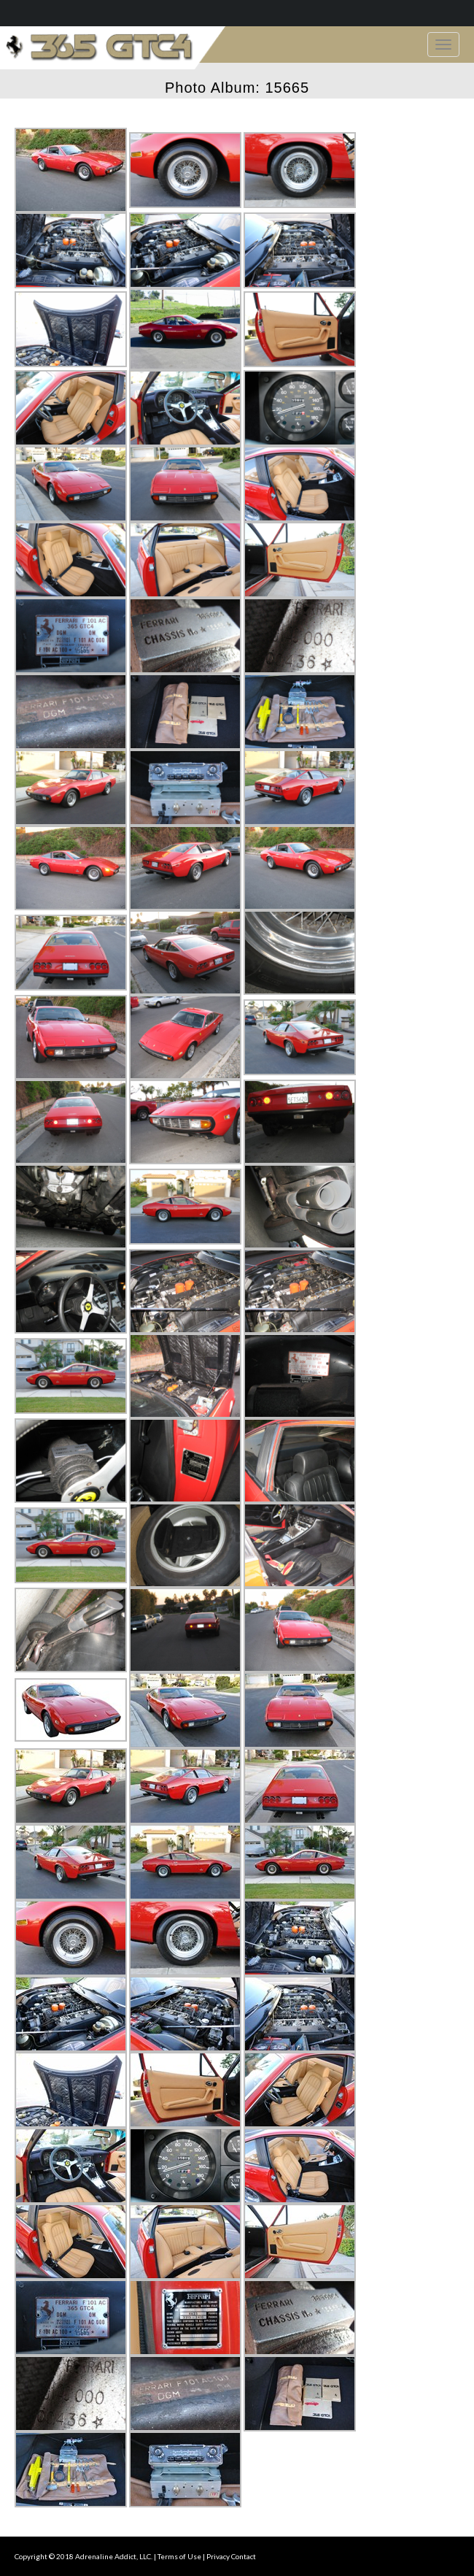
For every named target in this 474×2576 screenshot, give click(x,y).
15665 (287, 88)
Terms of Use (179, 2556)
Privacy (218, 2556)
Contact (243, 2556)
